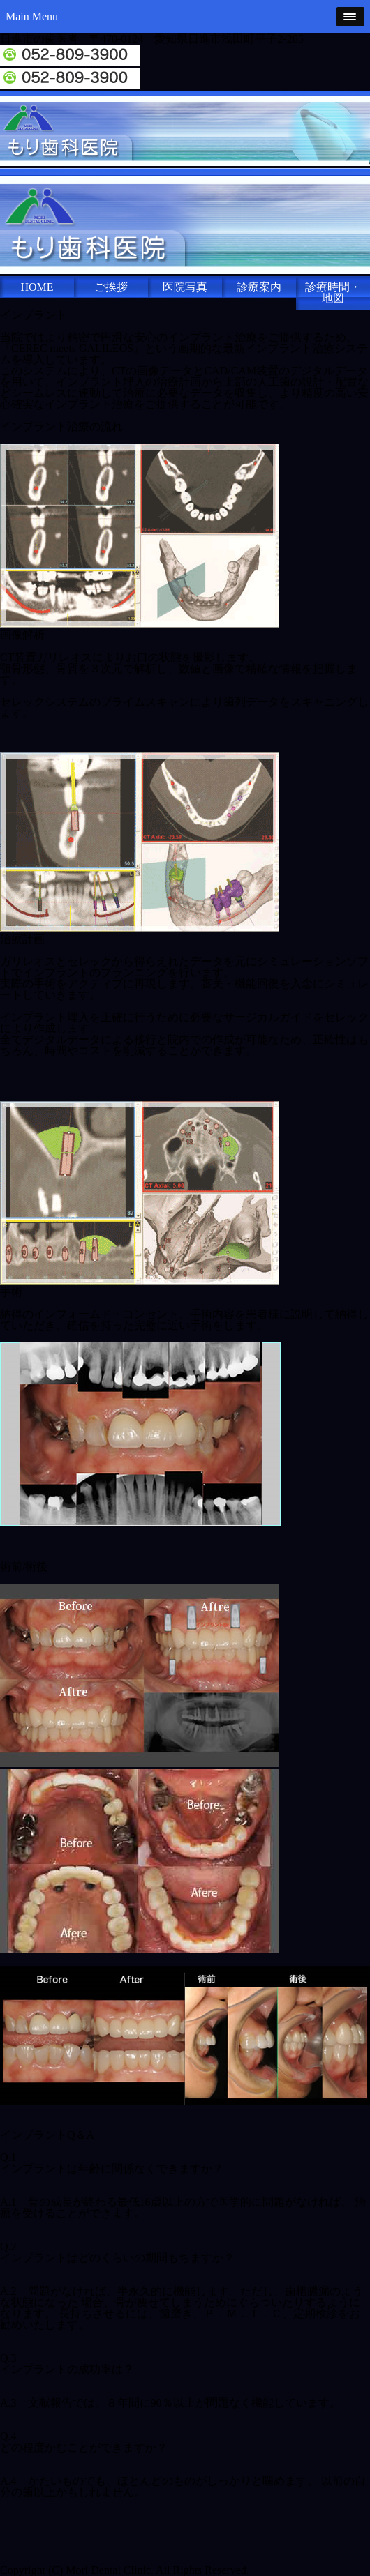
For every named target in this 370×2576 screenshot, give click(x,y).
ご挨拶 (111, 287)
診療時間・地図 (333, 292)
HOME (36, 287)
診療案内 (259, 287)
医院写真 (185, 287)
